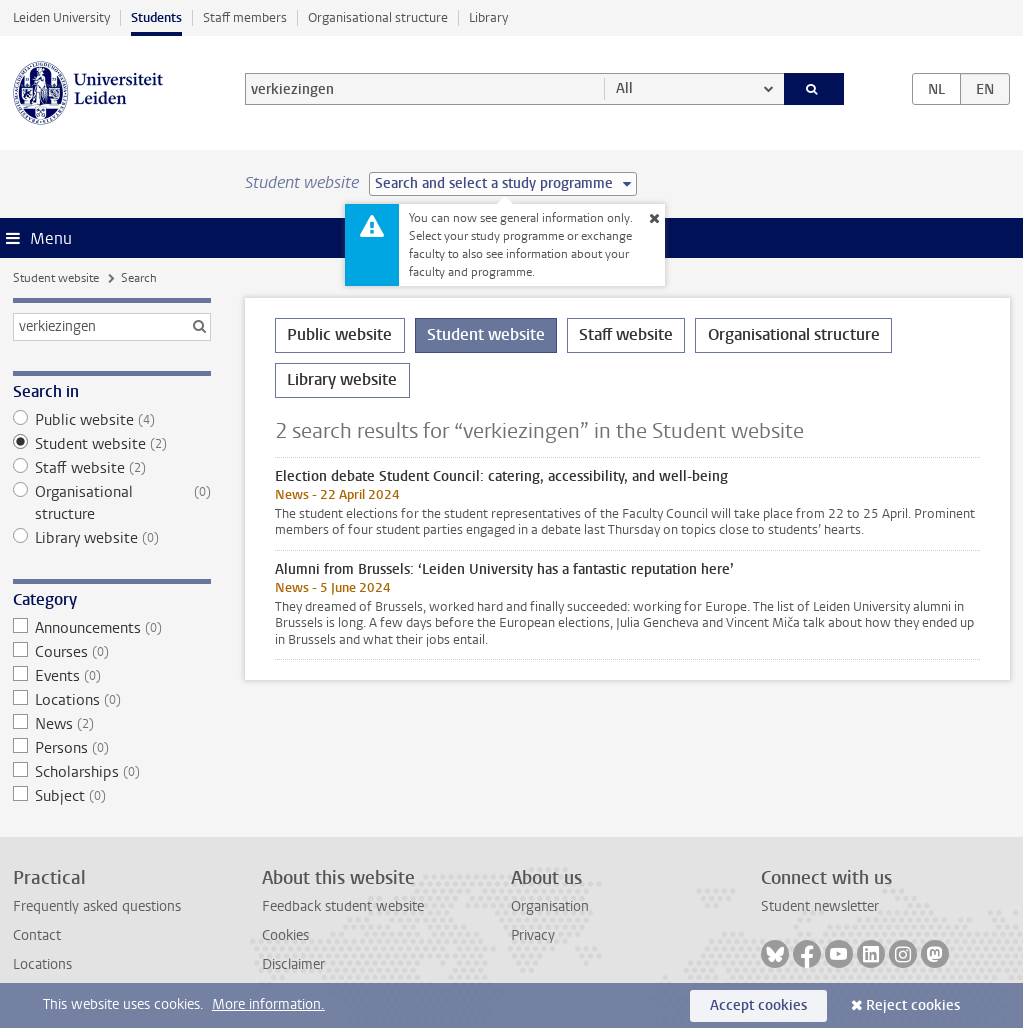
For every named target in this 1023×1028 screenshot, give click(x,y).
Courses (112, 652)
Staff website (112, 468)
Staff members (245, 17)
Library (488, 17)
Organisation (550, 906)
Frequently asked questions (97, 906)
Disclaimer (293, 964)
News (112, 724)
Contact (37, 935)
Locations (112, 700)
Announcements (112, 628)
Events (112, 676)
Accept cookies (758, 1005)
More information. (268, 1004)
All (624, 88)
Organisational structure (378, 17)
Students (156, 17)
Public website (112, 420)
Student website (56, 278)
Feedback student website (343, 906)
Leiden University (61, 17)
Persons (112, 748)
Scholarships (112, 772)
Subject (112, 796)
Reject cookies (913, 1005)
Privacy (533, 935)
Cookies (285, 935)
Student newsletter (820, 906)
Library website (112, 538)
